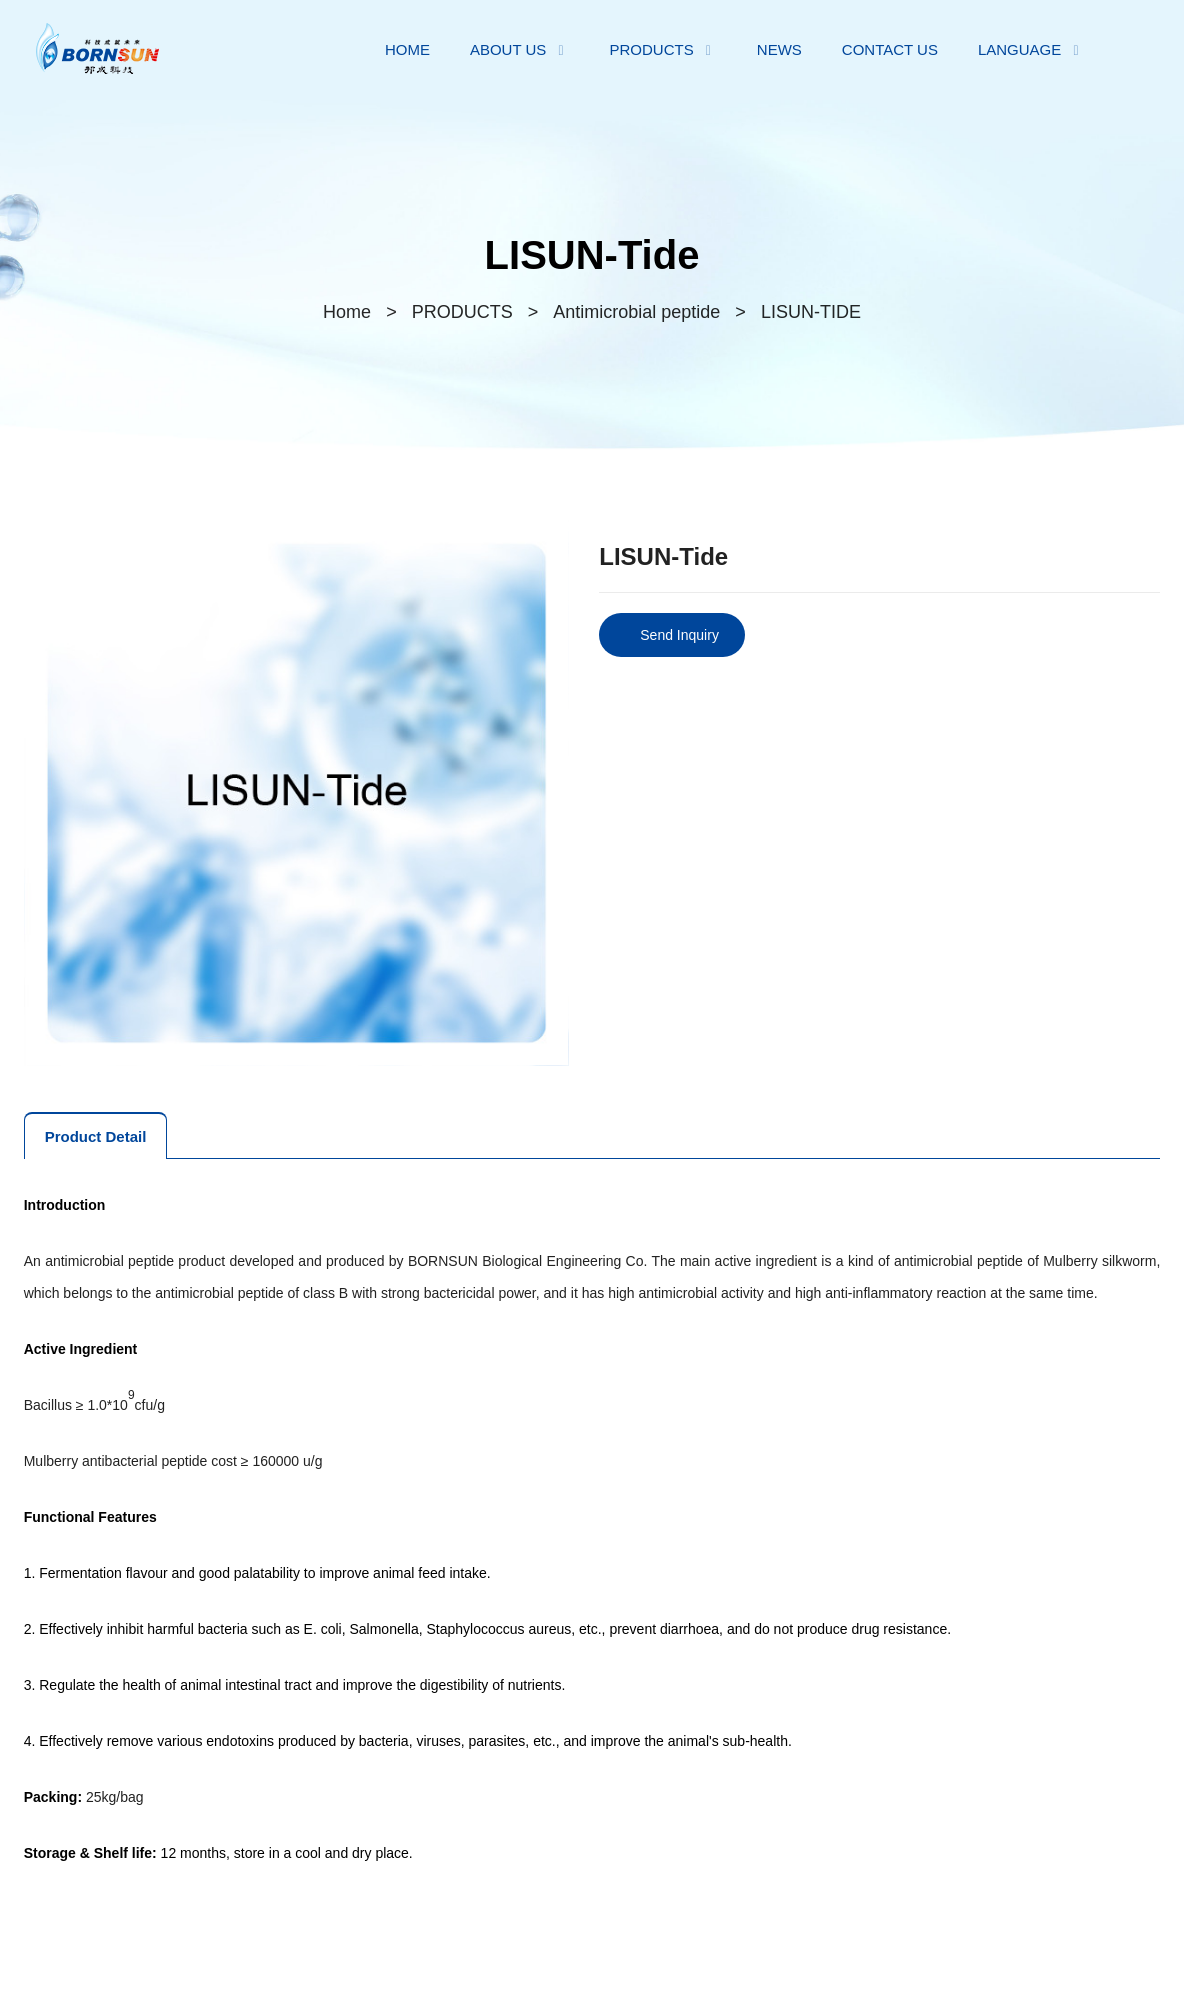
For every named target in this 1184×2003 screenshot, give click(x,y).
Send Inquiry (679, 635)
